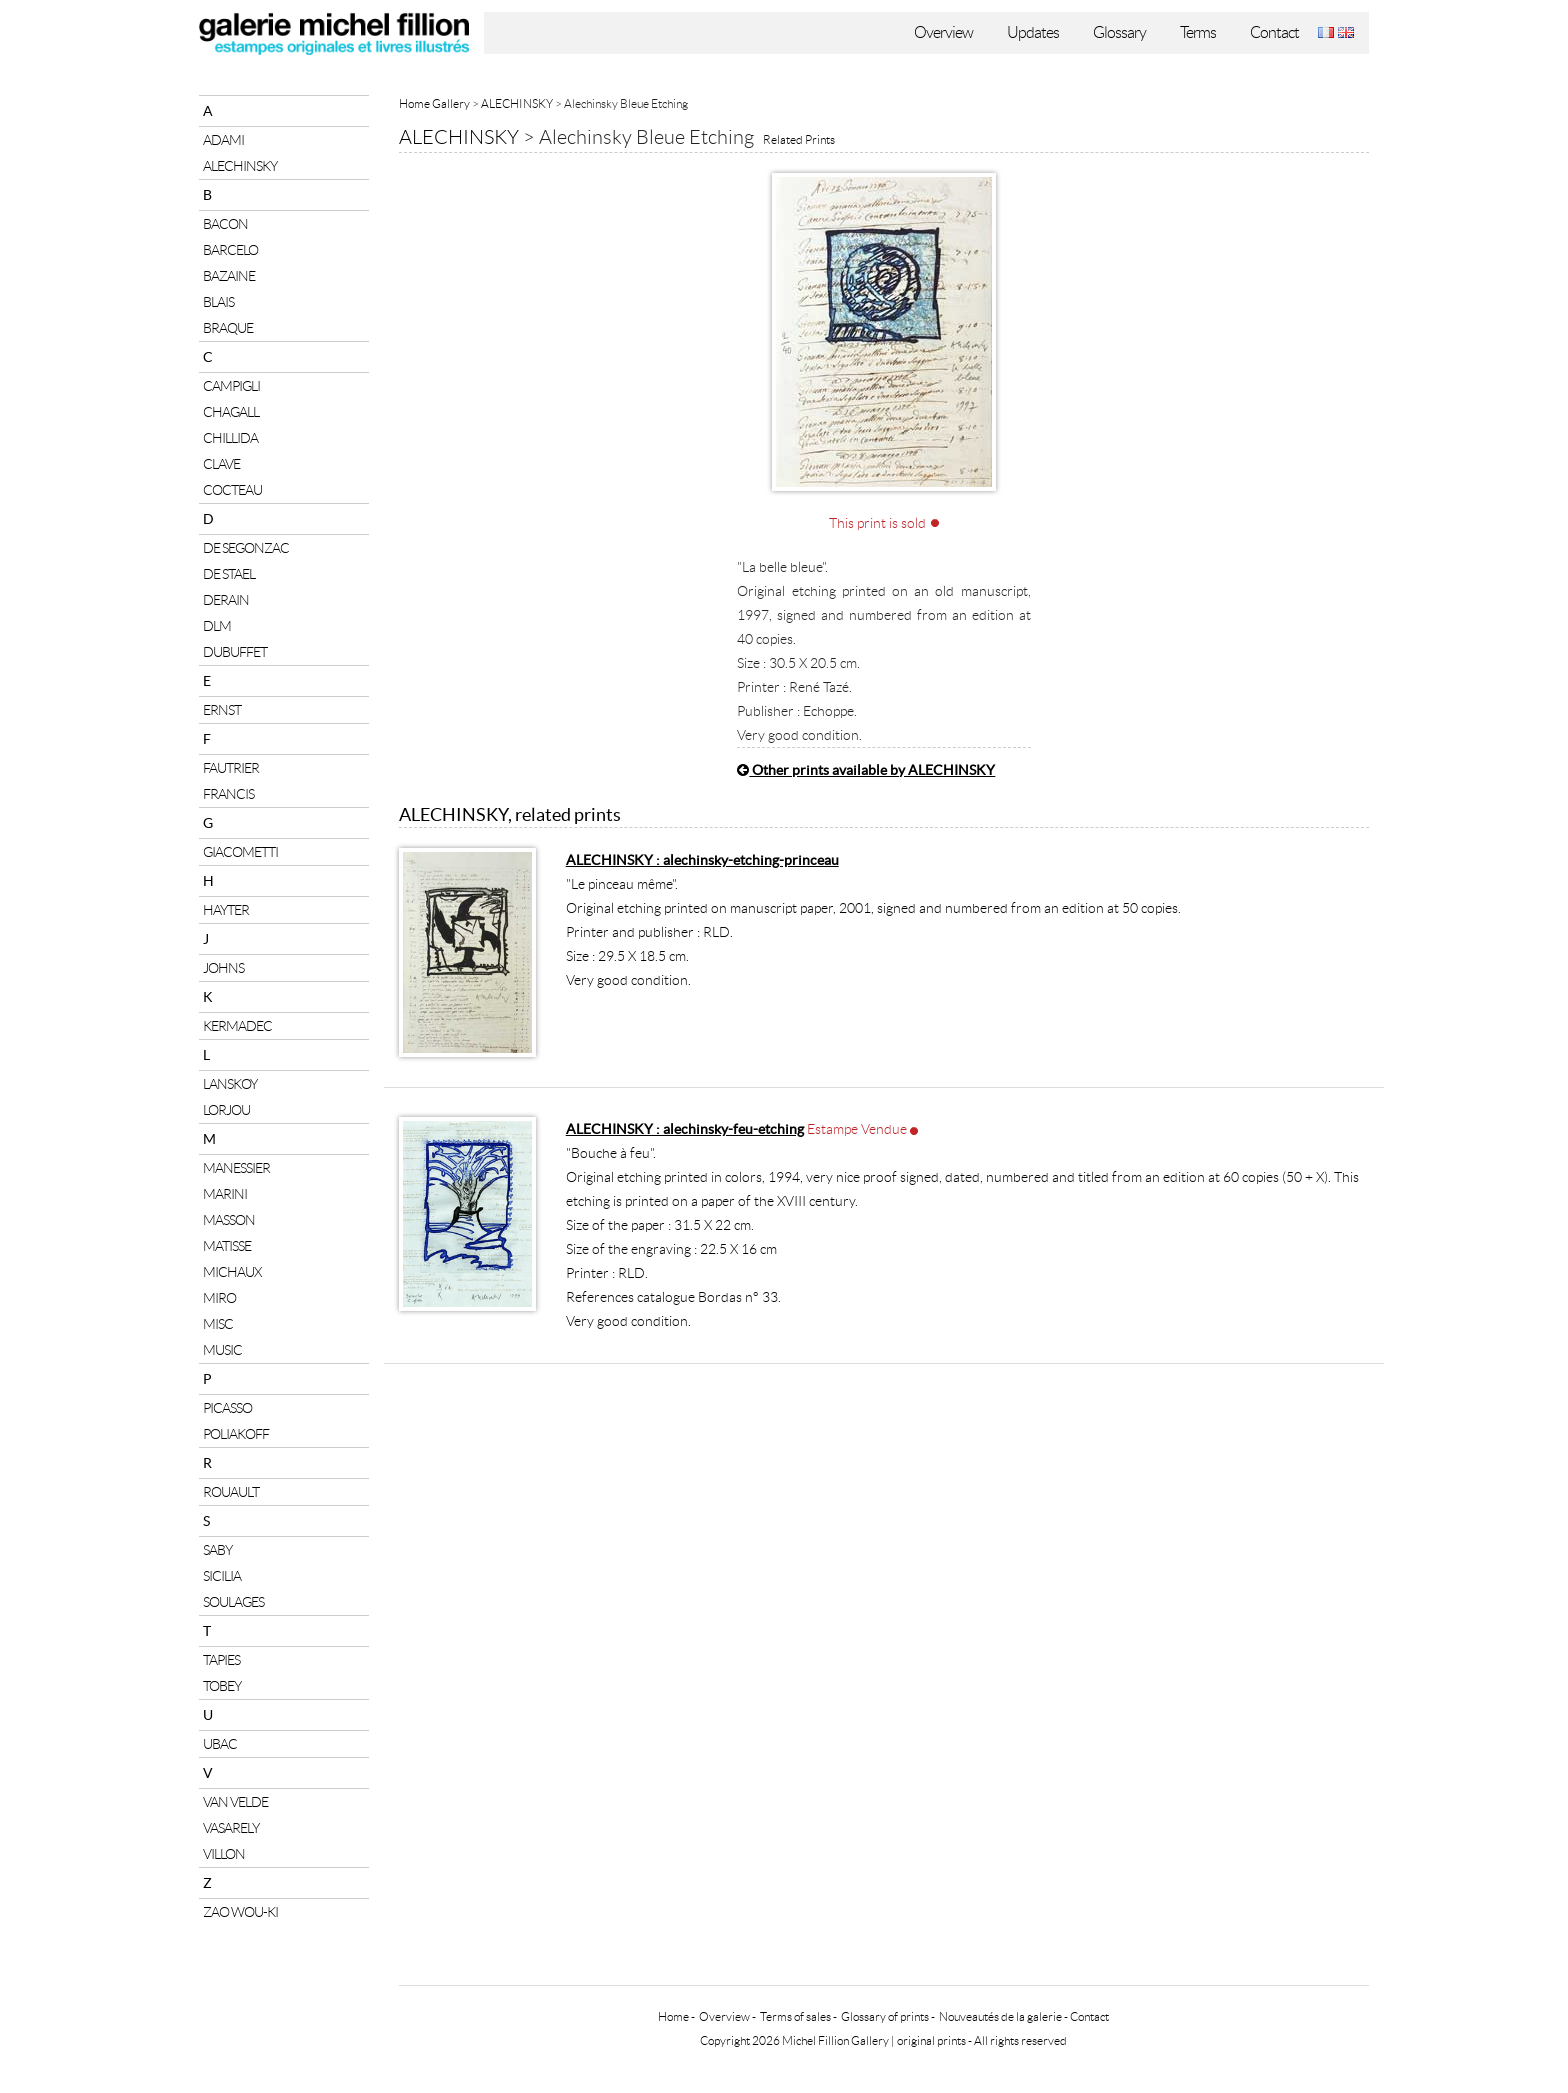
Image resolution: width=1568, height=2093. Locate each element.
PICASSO (227, 1408)
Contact (1274, 32)
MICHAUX (232, 1272)
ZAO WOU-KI (240, 1912)
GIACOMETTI (240, 852)
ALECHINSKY (240, 166)
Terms (1198, 32)
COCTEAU (232, 490)
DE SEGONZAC (246, 548)
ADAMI (223, 140)
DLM (217, 626)
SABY (217, 1550)
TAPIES (221, 1660)
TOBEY (222, 1686)
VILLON (224, 1854)
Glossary (1119, 32)
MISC (218, 1324)
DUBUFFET (235, 652)
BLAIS (218, 302)
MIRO (219, 1298)
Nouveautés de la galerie (1000, 2016)
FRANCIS (228, 794)
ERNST (222, 710)
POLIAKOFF (236, 1434)
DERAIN (226, 600)
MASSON (229, 1220)
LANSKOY (230, 1084)
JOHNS (223, 968)
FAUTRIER (231, 768)
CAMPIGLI (231, 386)
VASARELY (231, 1828)
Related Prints (799, 139)
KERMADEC (237, 1026)
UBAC (220, 1744)
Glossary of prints (885, 2016)
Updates (1033, 32)
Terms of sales (795, 2016)
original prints (931, 2040)
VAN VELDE (235, 1802)
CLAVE (221, 464)
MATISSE (227, 1246)
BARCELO (230, 250)
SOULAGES (233, 1602)
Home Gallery (434, 103)
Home (673, 2016)
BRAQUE (228, 328)
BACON (225, 224)
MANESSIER (236, 1168)
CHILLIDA (230, 438)
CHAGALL (231, 412)
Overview (943, 32)
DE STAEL (229, 574)
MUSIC (222, 1350)
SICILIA (222, 1576)
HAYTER (226, 910)
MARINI (225, 1194)
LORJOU (226, 1110)
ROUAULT (231, 1492)
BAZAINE (229, 276)
